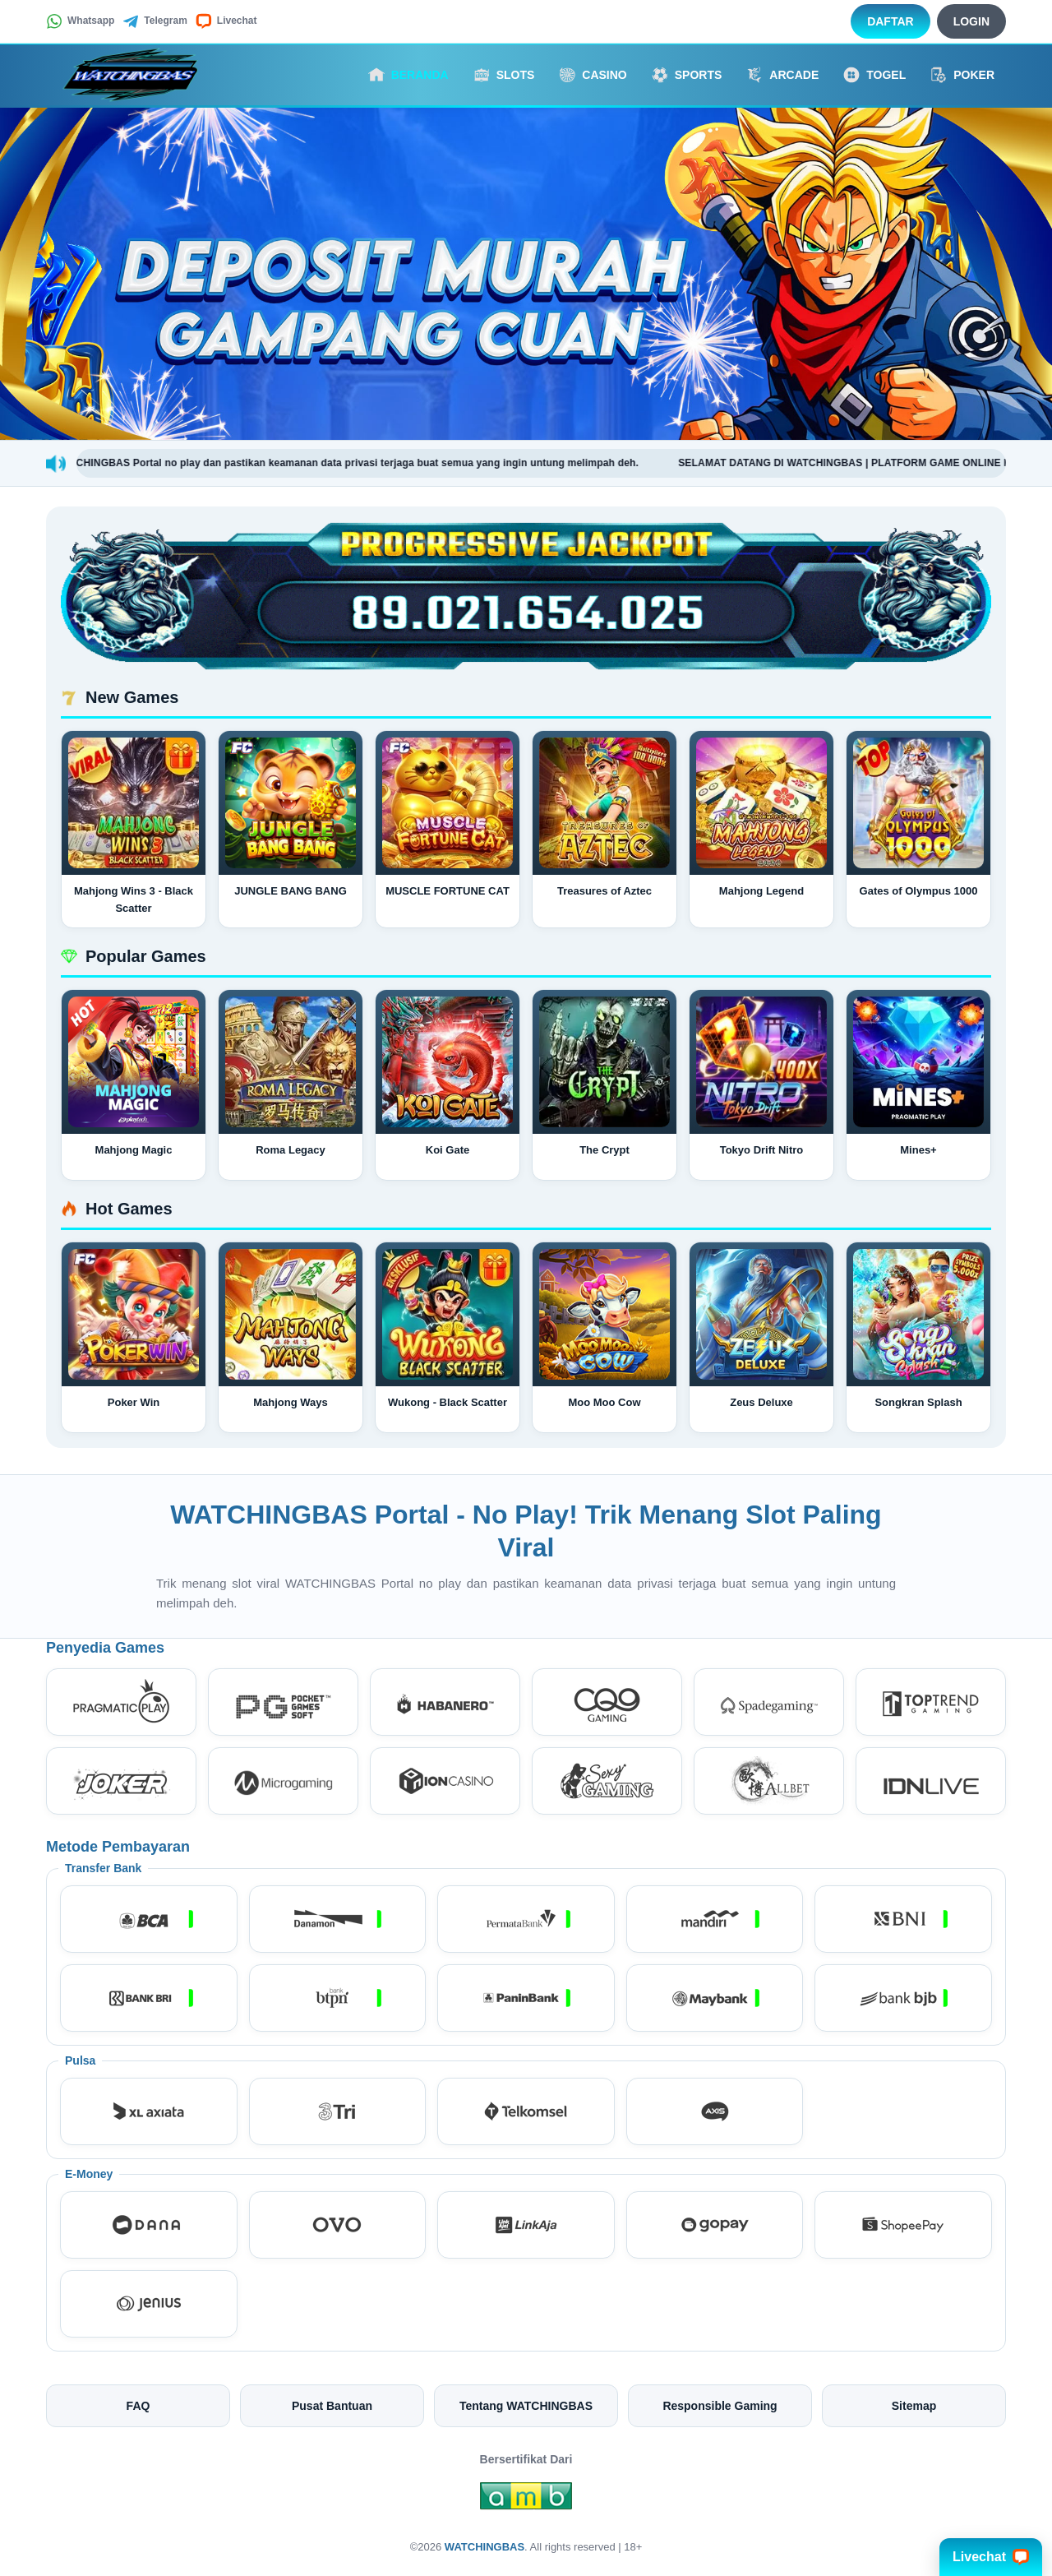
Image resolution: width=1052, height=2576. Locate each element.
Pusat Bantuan (332, 2405)
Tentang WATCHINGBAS (526, 2405)
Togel (874, 75)
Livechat (226, 21)
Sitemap (914, 2405)
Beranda (408, 75)
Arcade (782, 75)
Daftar (890, 21)
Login (971, 21)
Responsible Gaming (719, 2405)
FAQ (138, 2405)
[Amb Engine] (526, 2500)
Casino (592, 75)
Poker (962, 75)
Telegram (154, 21)
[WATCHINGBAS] (136, 75)
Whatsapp (80, 21)
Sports (687, 75)
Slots (504, 75)
